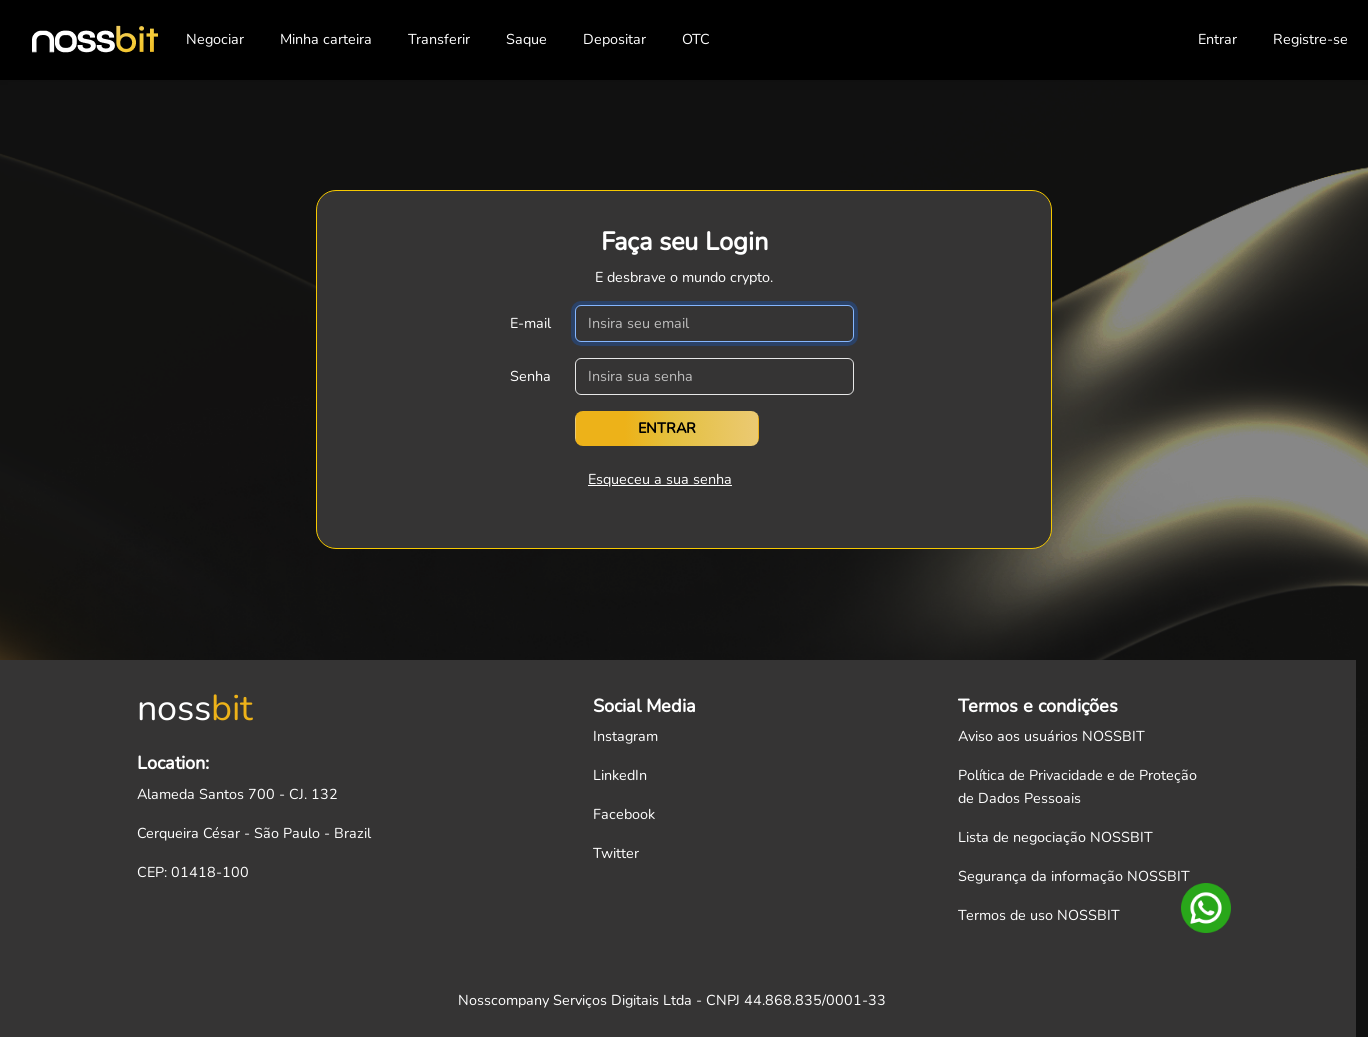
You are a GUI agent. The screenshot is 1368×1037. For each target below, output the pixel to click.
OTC (696, 39)
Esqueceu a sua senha (660, 479)
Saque (526, 39)
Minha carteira (326, 39)
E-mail (530, 323)
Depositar (614, 39)
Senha (530, 376)
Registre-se (1310, 39)
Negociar (215, 39)
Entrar (1217, 39)
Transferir (439, 39)
